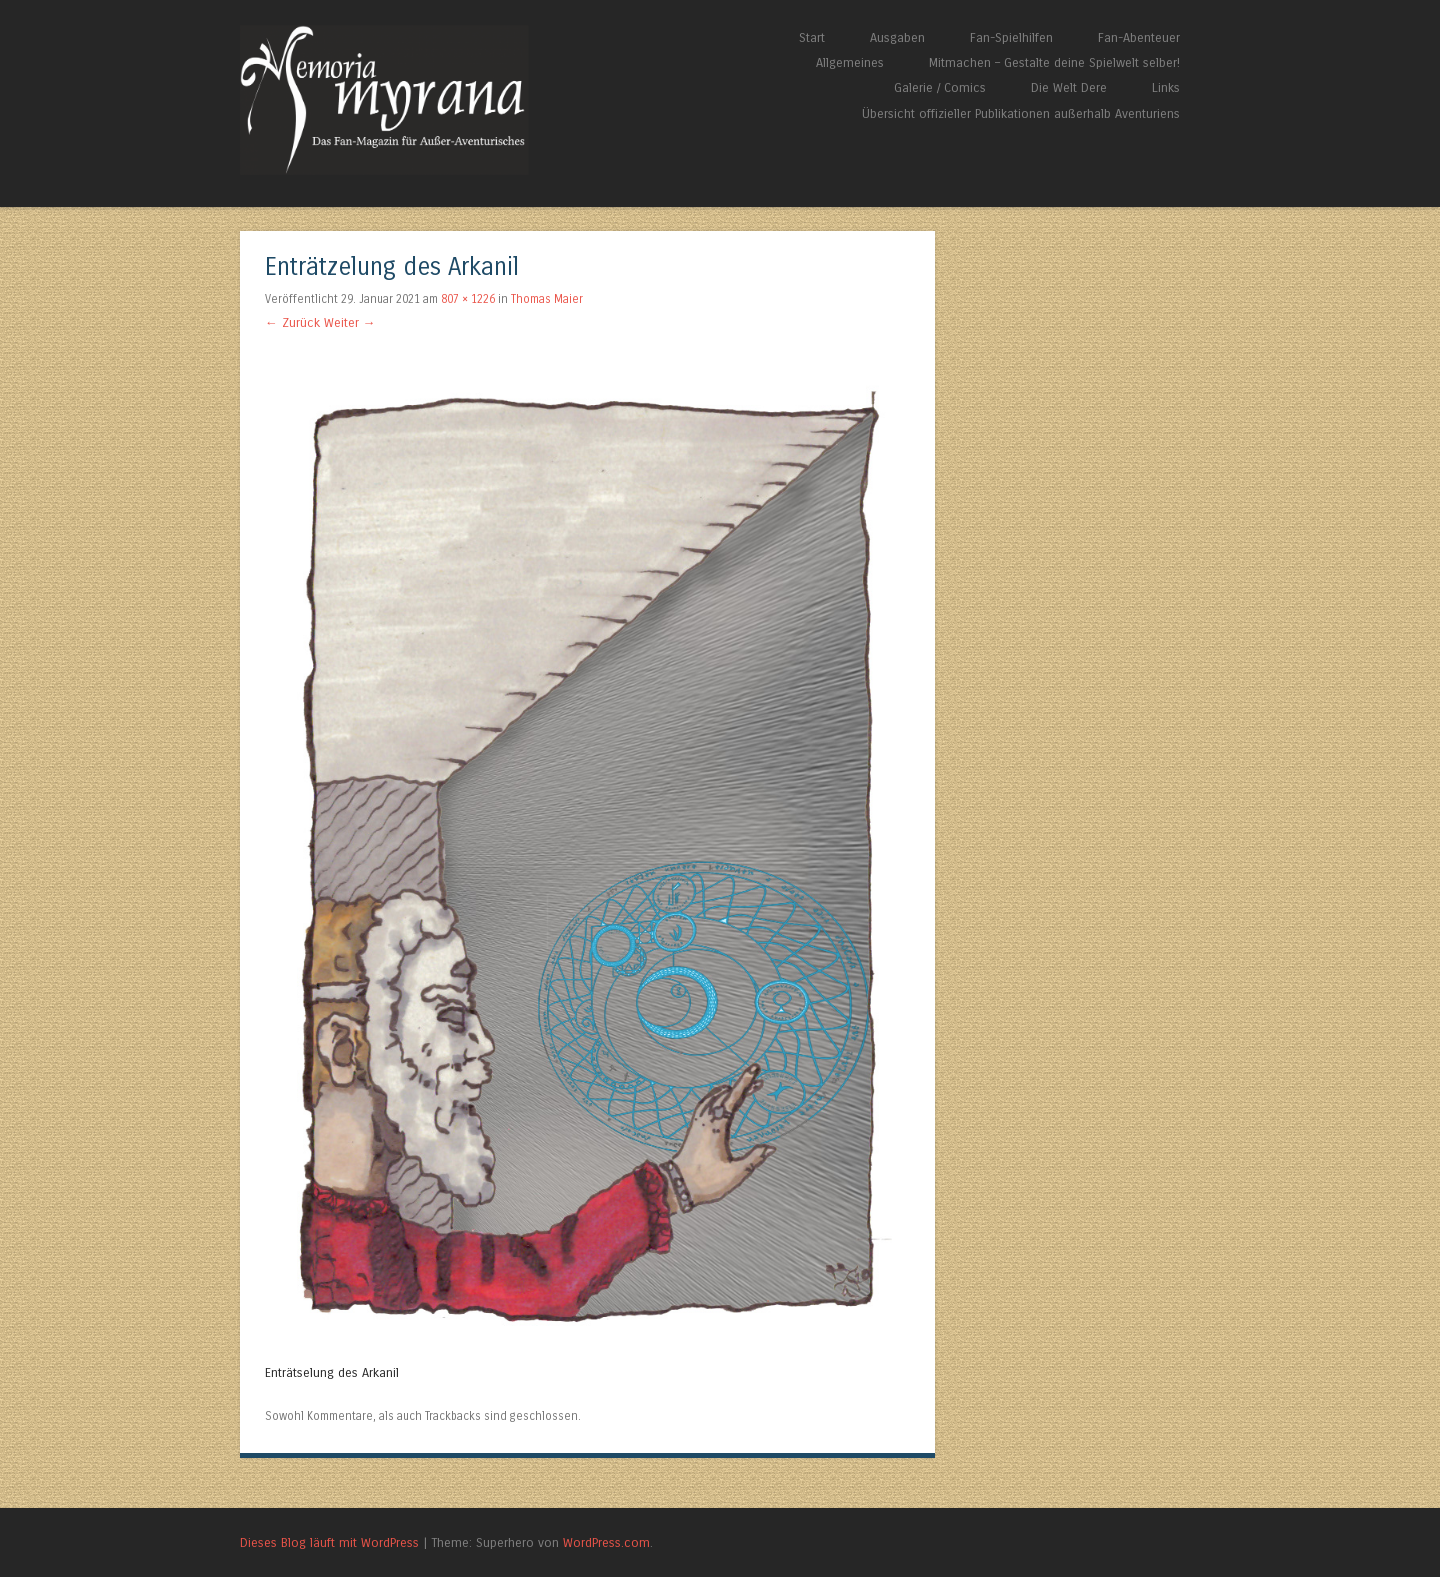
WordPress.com (606, 1542)
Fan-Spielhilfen (1011, 37)
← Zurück (292, 322)
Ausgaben (897, 37)
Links (1166, 87)
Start (812, 37)
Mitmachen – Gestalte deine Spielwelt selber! (1054, 62)
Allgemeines (850, 62)
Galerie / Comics (940, 87)
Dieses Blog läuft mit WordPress (329, 1542)
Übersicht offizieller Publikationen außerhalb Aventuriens (1021, 113)
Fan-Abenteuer (1139, 37)
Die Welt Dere (1069, 87)
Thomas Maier (547, 299)
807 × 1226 (468, 299)
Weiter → (350, 322)
